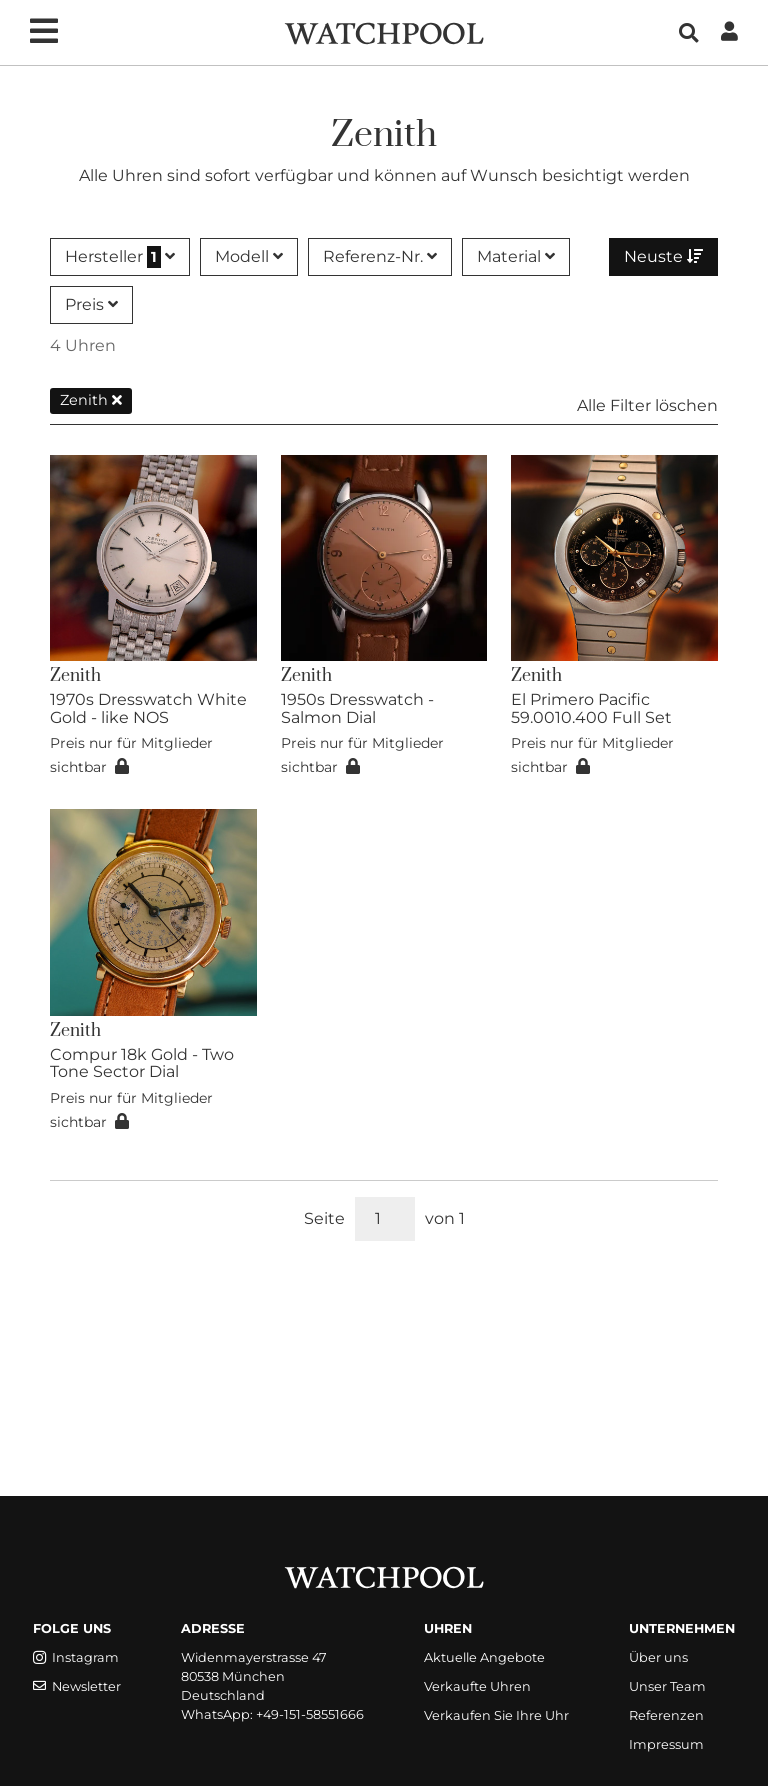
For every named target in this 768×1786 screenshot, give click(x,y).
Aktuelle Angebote (484, 1657)
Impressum (666, 1744)
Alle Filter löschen (647, 405)
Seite (324, 1218)
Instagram (76, 1657)
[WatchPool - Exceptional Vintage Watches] (384, 31)
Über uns (658, 1657)
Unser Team (667, 1686)
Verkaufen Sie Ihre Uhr (496, 1715)
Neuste (663, 256)
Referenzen (666, 1715)
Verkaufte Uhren (477, 1686)
